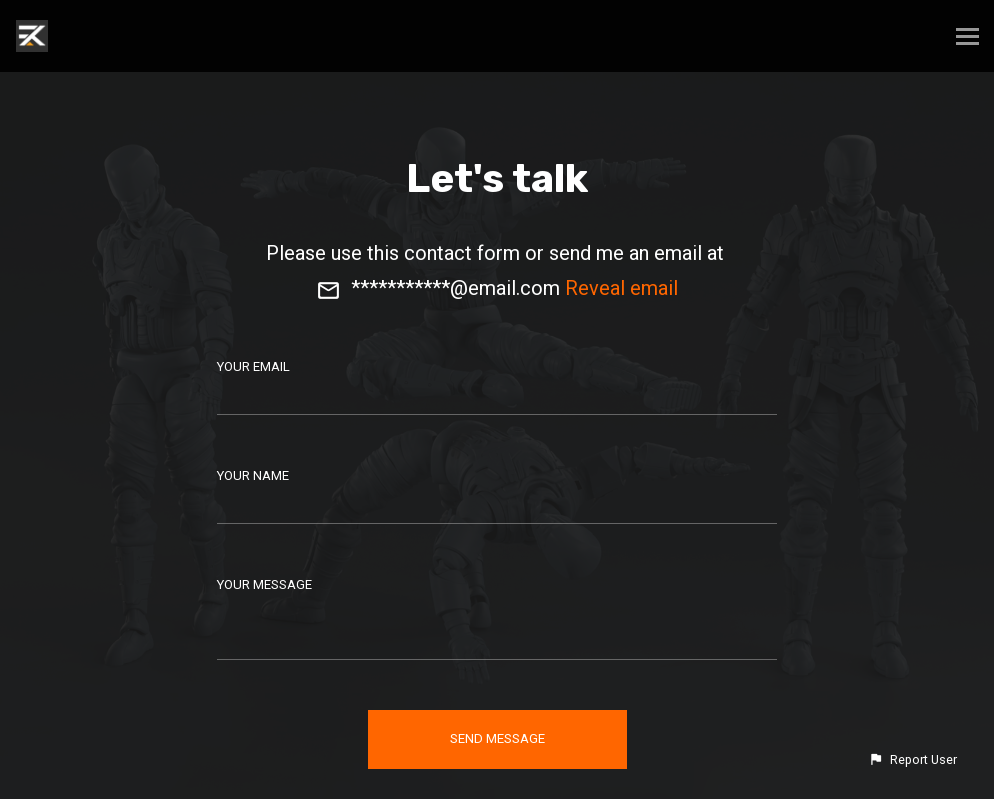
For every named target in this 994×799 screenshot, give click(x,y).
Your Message (264, 584)
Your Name (253, 475)
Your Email (253, 366)
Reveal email (621, 288)
